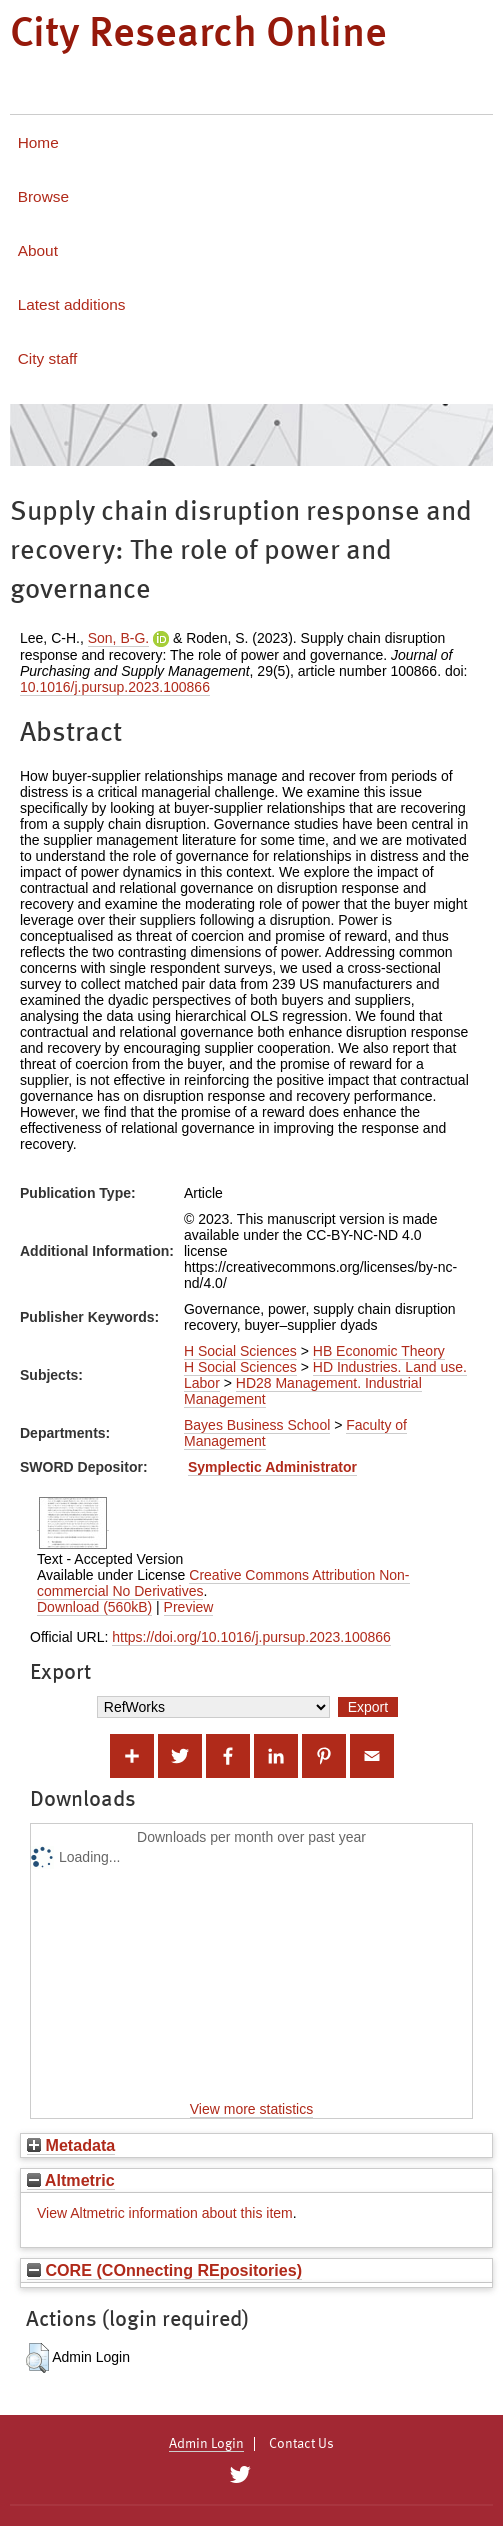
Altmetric (71, 2180)
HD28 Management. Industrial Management (303, 1391)
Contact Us (301, 2444)
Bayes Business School (257, 1425)
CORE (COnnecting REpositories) (164, 2270)
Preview (189, 1607)
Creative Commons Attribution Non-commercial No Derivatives (223, 1583)
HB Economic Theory (379, 1351)
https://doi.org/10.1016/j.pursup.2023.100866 (251, 1637)
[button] (37, 2358)
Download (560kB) (94, 1607)
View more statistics (251, 2109)
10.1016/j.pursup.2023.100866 (115, 687)
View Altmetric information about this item (165, 2213)
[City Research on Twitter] (240, 2475)
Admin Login (206, 2444)
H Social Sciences (240, 1351)
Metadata (71, 2145)
